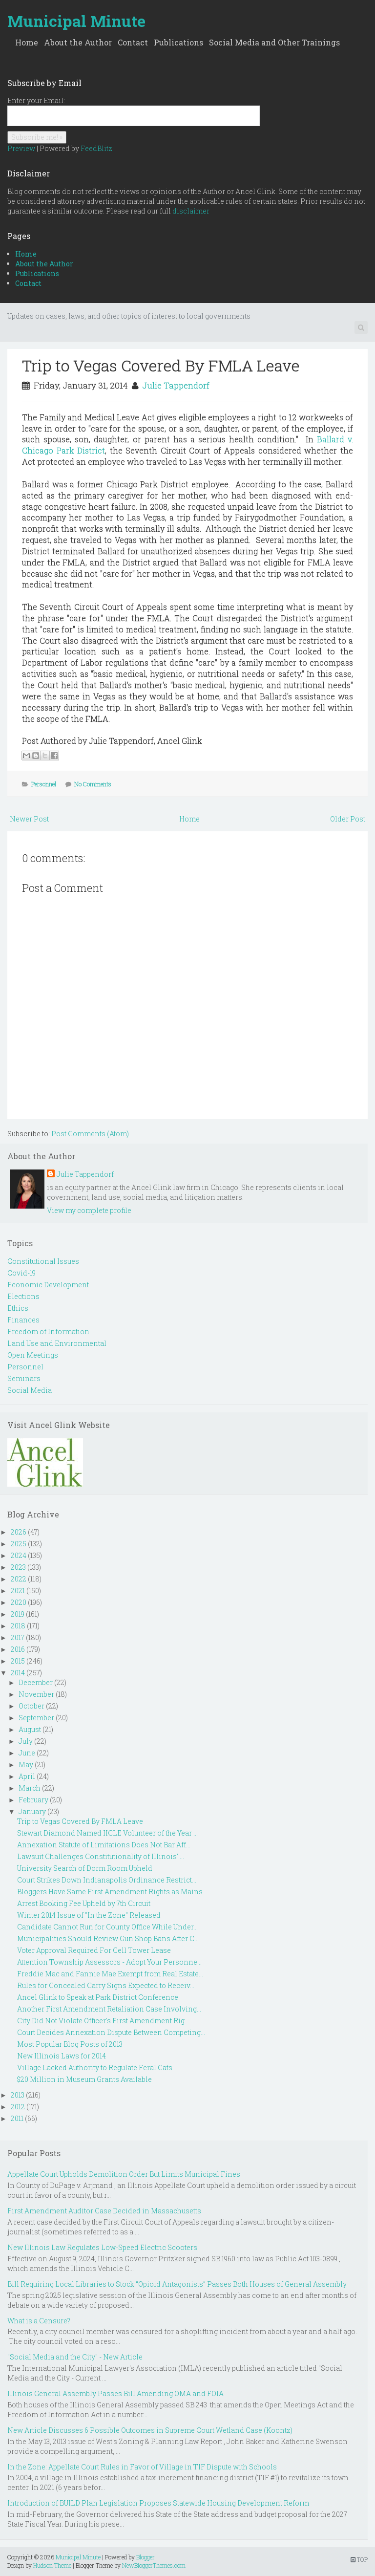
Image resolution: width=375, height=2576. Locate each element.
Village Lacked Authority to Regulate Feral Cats (94, 2067)
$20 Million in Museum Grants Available (84, 2079)
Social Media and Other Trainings (274, 42)
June (27, 1752)
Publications (178, 42)
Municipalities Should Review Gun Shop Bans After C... (108, 1938)
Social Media (29, 1390)
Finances (23, 1319)
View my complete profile (89, 1210)
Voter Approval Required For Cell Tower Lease (94, 1950)
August (30, 1729)
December (36, 1682)
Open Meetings (32, 1355)
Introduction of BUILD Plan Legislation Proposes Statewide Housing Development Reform (158, 2503)
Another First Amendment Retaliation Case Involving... (109, 2008)
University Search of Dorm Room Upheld (84, 1868)
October (31, 1705)
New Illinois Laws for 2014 (61, 2055)
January (32, 1811)
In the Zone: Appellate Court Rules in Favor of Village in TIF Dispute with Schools (142, 2466)
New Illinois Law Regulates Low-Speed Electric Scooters (102, 2247)
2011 (17, 2118)
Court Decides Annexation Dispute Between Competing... (111, 2032)
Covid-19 (21, 1272)
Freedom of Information (48, 1331)
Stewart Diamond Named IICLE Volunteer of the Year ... (107, 1833)
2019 (17, 1614)
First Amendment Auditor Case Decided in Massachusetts (104, 2210)
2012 (18, 2106)
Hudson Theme (52, 2565)
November (36, 1694)
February (33, 1799)
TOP (359, 2559)
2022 (18, 1578)
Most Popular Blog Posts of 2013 (70, 2044)
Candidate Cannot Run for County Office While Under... (107, 1926)
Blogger (145, 2557)
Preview (21, 148)
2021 (18, 1590)
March (30, 1788)
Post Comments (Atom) (90, 1133)
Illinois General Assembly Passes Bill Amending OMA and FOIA (115, 2393)
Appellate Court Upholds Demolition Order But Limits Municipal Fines (123, 2174)
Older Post (347, 818)
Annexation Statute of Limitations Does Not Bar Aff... (103, 1844)
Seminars (24, 1378)
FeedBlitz (96, 148)
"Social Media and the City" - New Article (75, 2356)
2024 (18, 1555)
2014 (18, 1672)
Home (26, 42)
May (26, 1764)
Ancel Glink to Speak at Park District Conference (97, 1997)
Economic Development (48, 1284)
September (36, 1717)
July (26, 1741)
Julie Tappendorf (175, 385)
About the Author (78, 42)
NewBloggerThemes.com (154, 2565)
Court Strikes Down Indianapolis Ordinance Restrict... (106, 1879)
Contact (133, 42)
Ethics (17, 1308)
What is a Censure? (38, 2320)
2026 (18, 1532)
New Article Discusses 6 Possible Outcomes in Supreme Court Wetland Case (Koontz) (149, 2430)
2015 (18, 1661)
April (27, 1776)
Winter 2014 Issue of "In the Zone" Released (89, 1915)
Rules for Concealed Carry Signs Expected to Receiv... (105, 1985)
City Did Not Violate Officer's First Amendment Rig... (103, 2020)
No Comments (92, 784)
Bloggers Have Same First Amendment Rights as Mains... (112, 1891)
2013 (17, 2095)
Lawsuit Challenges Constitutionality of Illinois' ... (100, 1856)
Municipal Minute (76, 20)
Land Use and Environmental (56, 1343)
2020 (18, 1602)
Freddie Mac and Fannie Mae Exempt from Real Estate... (110, 1973)
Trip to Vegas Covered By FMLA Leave (161, 365)
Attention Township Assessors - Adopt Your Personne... (109, 1962)
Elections (23, 1296)
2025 (18, 1543)
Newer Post (29, 818)
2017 (17, 1637)
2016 (18, 1649)
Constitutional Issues (43, 1261)
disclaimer (190, 211)
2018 (18, 1625)
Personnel (43, 784)
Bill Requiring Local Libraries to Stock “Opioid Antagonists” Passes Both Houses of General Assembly (177, 2284)
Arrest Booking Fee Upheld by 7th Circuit (83, 1903)
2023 (18, 1567)
